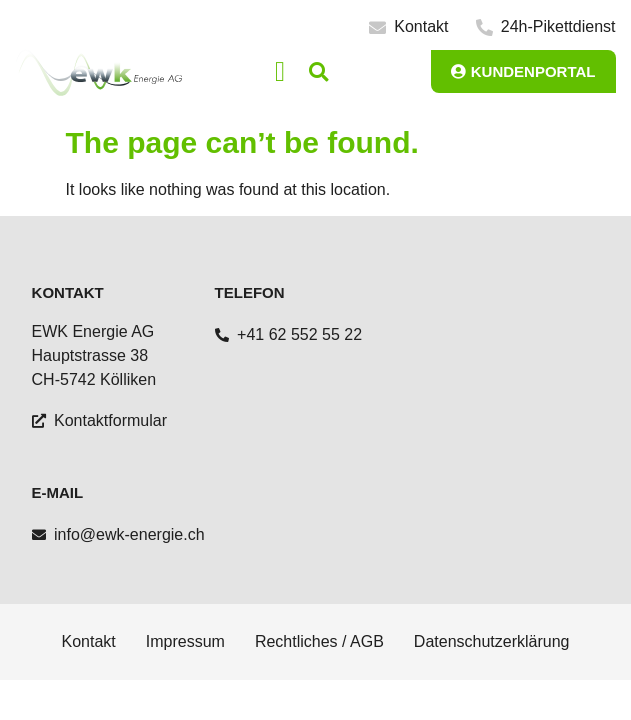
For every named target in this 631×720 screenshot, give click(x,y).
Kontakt (89, 641)
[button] (280, 72)
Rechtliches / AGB (319, 641)
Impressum (185, 641)
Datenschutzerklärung (492, 641)
